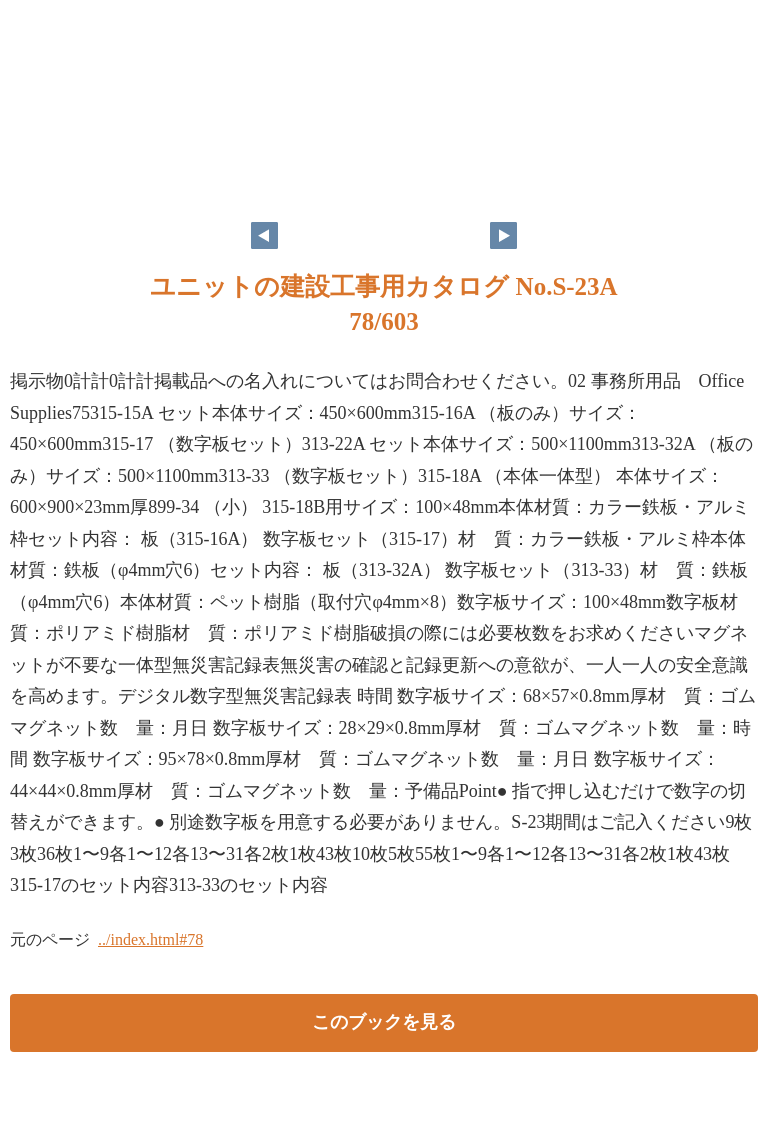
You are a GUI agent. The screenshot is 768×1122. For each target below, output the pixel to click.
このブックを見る (384, 1022)
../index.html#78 (150, 939)
